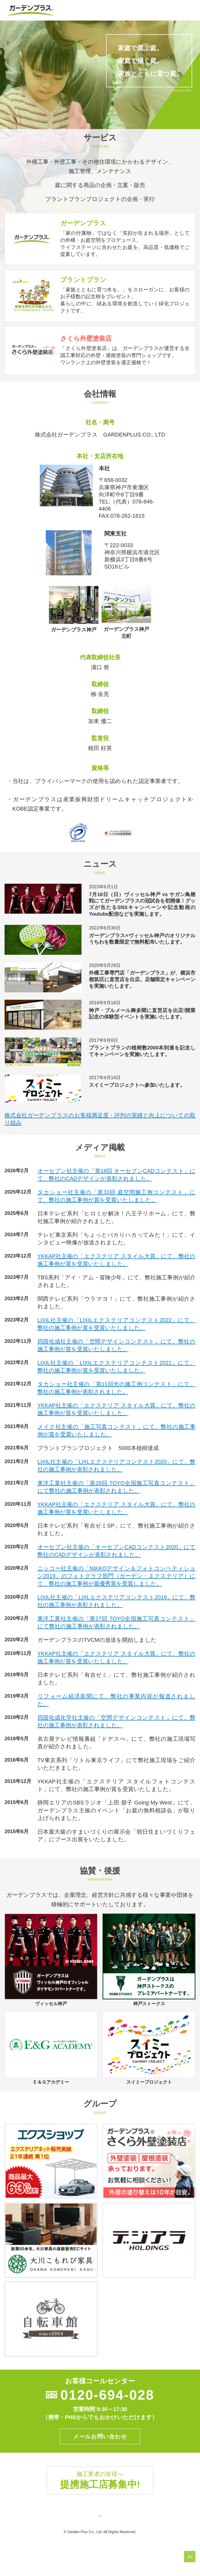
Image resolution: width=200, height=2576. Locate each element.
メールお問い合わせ (100, 2436)
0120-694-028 (107, 2394)
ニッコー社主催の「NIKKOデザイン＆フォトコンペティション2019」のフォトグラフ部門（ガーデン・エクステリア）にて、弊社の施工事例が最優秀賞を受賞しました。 (116, 1576)
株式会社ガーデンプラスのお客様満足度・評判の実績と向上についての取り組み (100, 1119)
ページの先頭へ (189, 2556)
